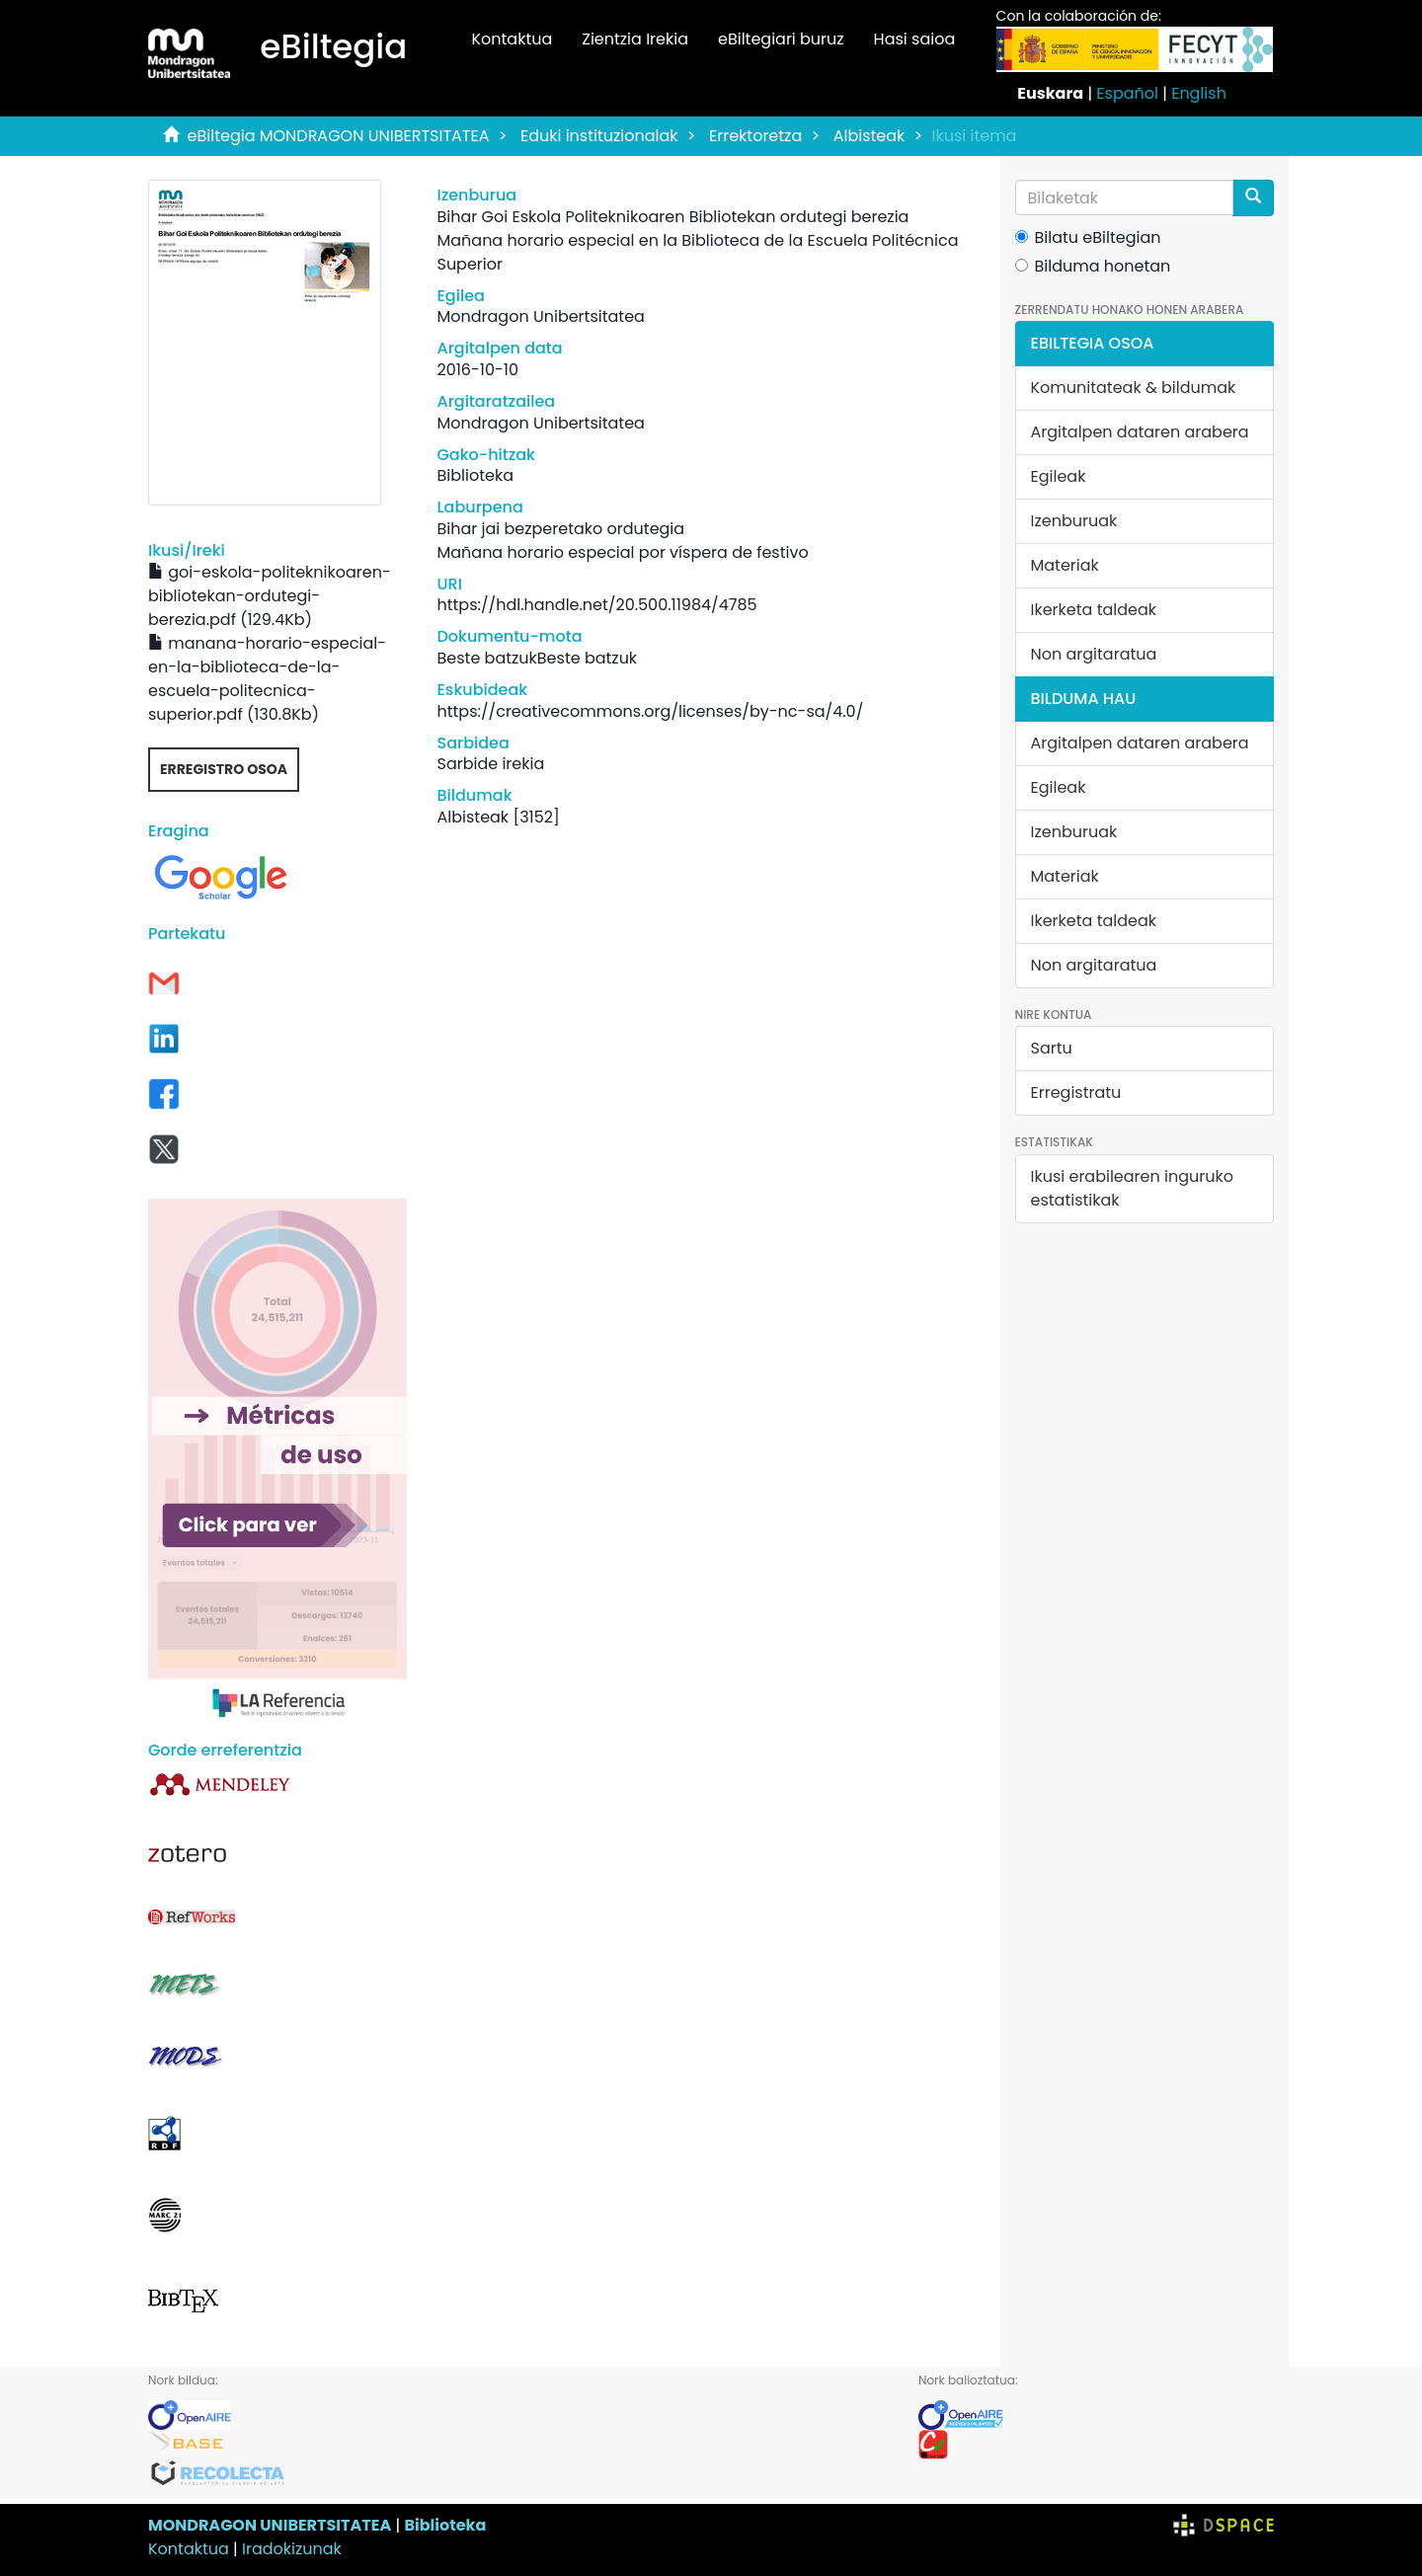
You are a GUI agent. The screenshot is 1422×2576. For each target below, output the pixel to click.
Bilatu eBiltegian (1088, 237)
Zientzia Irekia (635, 39)
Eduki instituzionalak (599, 135)
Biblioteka (445, 2525)
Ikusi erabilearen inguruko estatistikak (1132, 1188)
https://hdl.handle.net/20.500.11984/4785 (596, 604)
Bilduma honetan (1093, 266)
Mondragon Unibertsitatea (540, 316)
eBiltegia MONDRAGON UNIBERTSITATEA (339, 135)
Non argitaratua (1094, 654)
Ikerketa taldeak (1094, 609)
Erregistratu (1076, 1092)
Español (1127, 93)
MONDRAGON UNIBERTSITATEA (269, 2525)
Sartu (1051, 1048)
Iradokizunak (292, 2548)
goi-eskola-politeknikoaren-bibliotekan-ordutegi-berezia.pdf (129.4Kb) (269, 596)
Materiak (1065, 565)
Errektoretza (755, 135)
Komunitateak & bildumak (1133, 387)
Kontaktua (511, 39)
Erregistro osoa (223, 769)
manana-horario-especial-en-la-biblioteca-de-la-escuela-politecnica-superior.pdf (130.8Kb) (267, 679)
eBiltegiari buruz (781, 39)
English (1198, 93)
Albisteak (869, 135)
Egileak (1058, 476)
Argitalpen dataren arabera (1140, 432)
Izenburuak (1074, 520)
